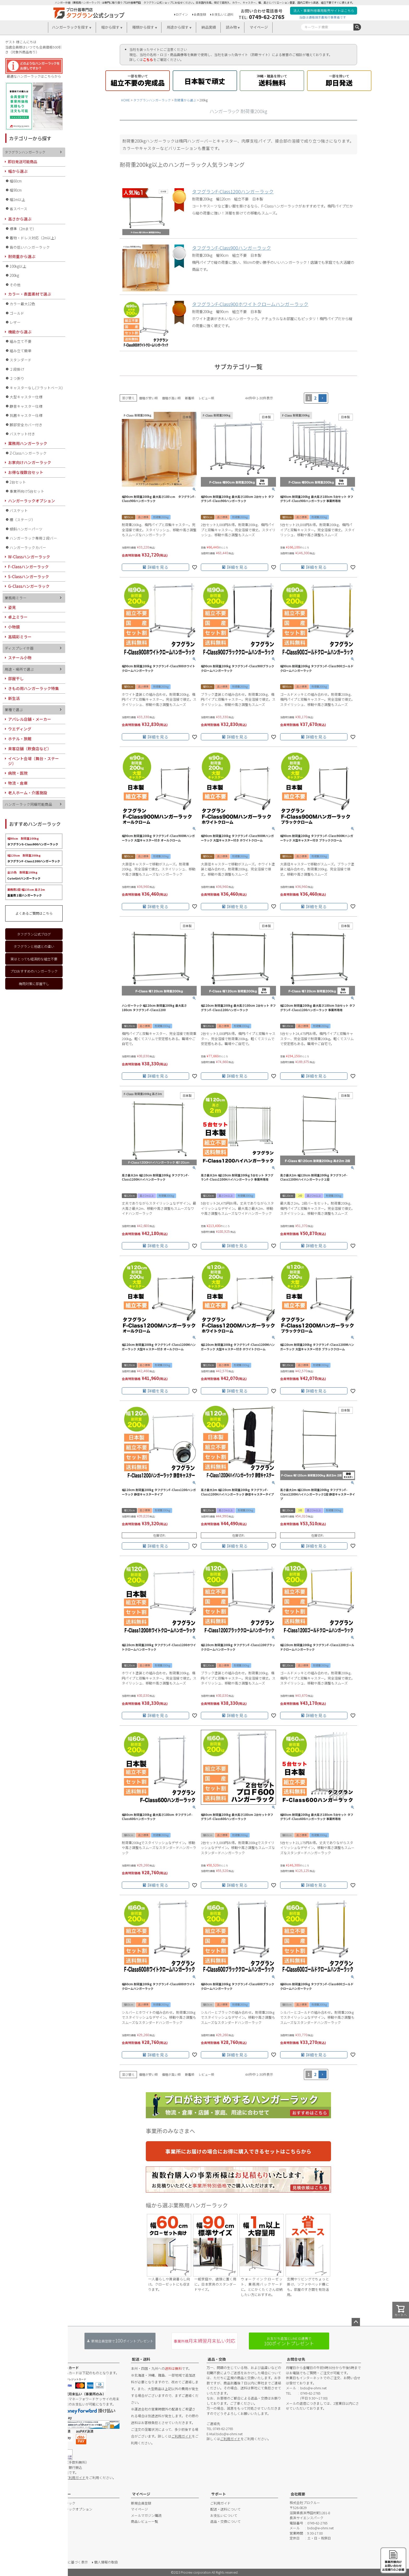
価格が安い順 (148, 398)
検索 (357, 27)
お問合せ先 (296, 2359)
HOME (125, 100)
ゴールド (17, 313)
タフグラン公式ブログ (34, 934)
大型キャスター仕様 (26, 396)
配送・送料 (141, 2359)
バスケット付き (22, 433)
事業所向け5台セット (27, 491)
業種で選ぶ (14, 709)
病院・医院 (18, 773)
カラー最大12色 (22, 303)
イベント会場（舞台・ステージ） (33, 761)
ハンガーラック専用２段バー (33, 538)
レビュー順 (206, 398)
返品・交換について (225, 2521)
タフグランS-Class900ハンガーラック (32, 841)
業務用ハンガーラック (27, 443)
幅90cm (16, 190)
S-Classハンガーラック (28, 576)
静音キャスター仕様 (26, 406)
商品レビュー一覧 (144, 2521)
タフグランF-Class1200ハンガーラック (33, 858)
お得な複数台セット (25, 472)
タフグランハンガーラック (152, 100)
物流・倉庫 (18, 783)
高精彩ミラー (20, 636)
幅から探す (110, 27)
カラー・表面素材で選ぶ (29, 294)
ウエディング (19, 728)
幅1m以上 (17, 199)
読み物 (231, 27)
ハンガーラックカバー (28, 547)
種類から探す (143, 27)
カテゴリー (62, 2493)
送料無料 (272, 79)
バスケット (19, 510)
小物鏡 (14, 627)
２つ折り (17, 378)
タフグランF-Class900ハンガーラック (231, 247)
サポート (218, 2493)
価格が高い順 (171, 398)
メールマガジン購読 (146, 2515)
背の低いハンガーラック (30, 247)
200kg (14, 275)
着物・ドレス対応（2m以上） (34, 237)
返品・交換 (217, 2359)
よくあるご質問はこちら (34, 913)
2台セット (18, 482)
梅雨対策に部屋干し (34, 983)
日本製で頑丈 (205, 80)
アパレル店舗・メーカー (29, 719)
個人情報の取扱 (106, 2562)
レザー (15, 322)
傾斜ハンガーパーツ (26, 529)
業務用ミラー (16, 597)
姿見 (12, 607)
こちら (148, 59)
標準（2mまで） (23, 228)
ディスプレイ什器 (19, 648)
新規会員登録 (141, 2503)
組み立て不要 (21, 341)
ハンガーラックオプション (31, 500)
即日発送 (339, 79)
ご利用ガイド (75, 2477)
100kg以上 (18, 266)
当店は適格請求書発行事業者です (322, 17)
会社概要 (298, 2493)
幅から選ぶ (18, 171)
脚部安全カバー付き (26, 424)
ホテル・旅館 (20, 738)
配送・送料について (225, 2509)
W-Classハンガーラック (29, 556)
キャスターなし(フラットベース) (36, 387)
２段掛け (17, 369)
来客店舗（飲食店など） (29, 748)
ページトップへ (356, 2322)
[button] (322, 398)
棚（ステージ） (22, 519)
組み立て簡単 (21, 350)
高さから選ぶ (20, 219)
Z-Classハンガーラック (28, 453)
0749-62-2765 (266, 17)
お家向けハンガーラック (29, 462)
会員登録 (200, 14)
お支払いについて (223, 2515)
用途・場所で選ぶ (19, 669)
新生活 (14, 698)
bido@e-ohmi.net (229, 2433)
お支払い (60, 2359)
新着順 (189, 398)
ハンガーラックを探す (70, 27)
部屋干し (16, 678)
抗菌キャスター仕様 (26, 415)
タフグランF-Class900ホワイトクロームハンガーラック (250, 304)
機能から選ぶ (20, 331)
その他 (15, 284)
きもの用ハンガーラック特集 (33, 688)
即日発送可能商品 (22, 161)
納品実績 (208, 27)
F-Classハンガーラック (28, 566)
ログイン (182, 14)
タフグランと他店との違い (34, 946)
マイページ (259, 27)
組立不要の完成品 (137, 79)
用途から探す (178, 27)
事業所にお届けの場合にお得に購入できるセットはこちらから (238, 2151)
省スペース (18, 208)
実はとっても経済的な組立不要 (33, 958)
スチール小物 (20, 657)
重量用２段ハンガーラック (26, 892)
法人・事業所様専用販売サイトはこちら (323, 10)
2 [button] (315, 398)
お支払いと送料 (222, 14)
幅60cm (16, 181)
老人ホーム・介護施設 (27, 792)
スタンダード (21, 359)
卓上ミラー (18, 617)
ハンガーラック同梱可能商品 (28, 804)
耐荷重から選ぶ (185, 100)
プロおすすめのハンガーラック (34, 971)
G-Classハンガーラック (29, 586)
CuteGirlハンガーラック (23, 875)
